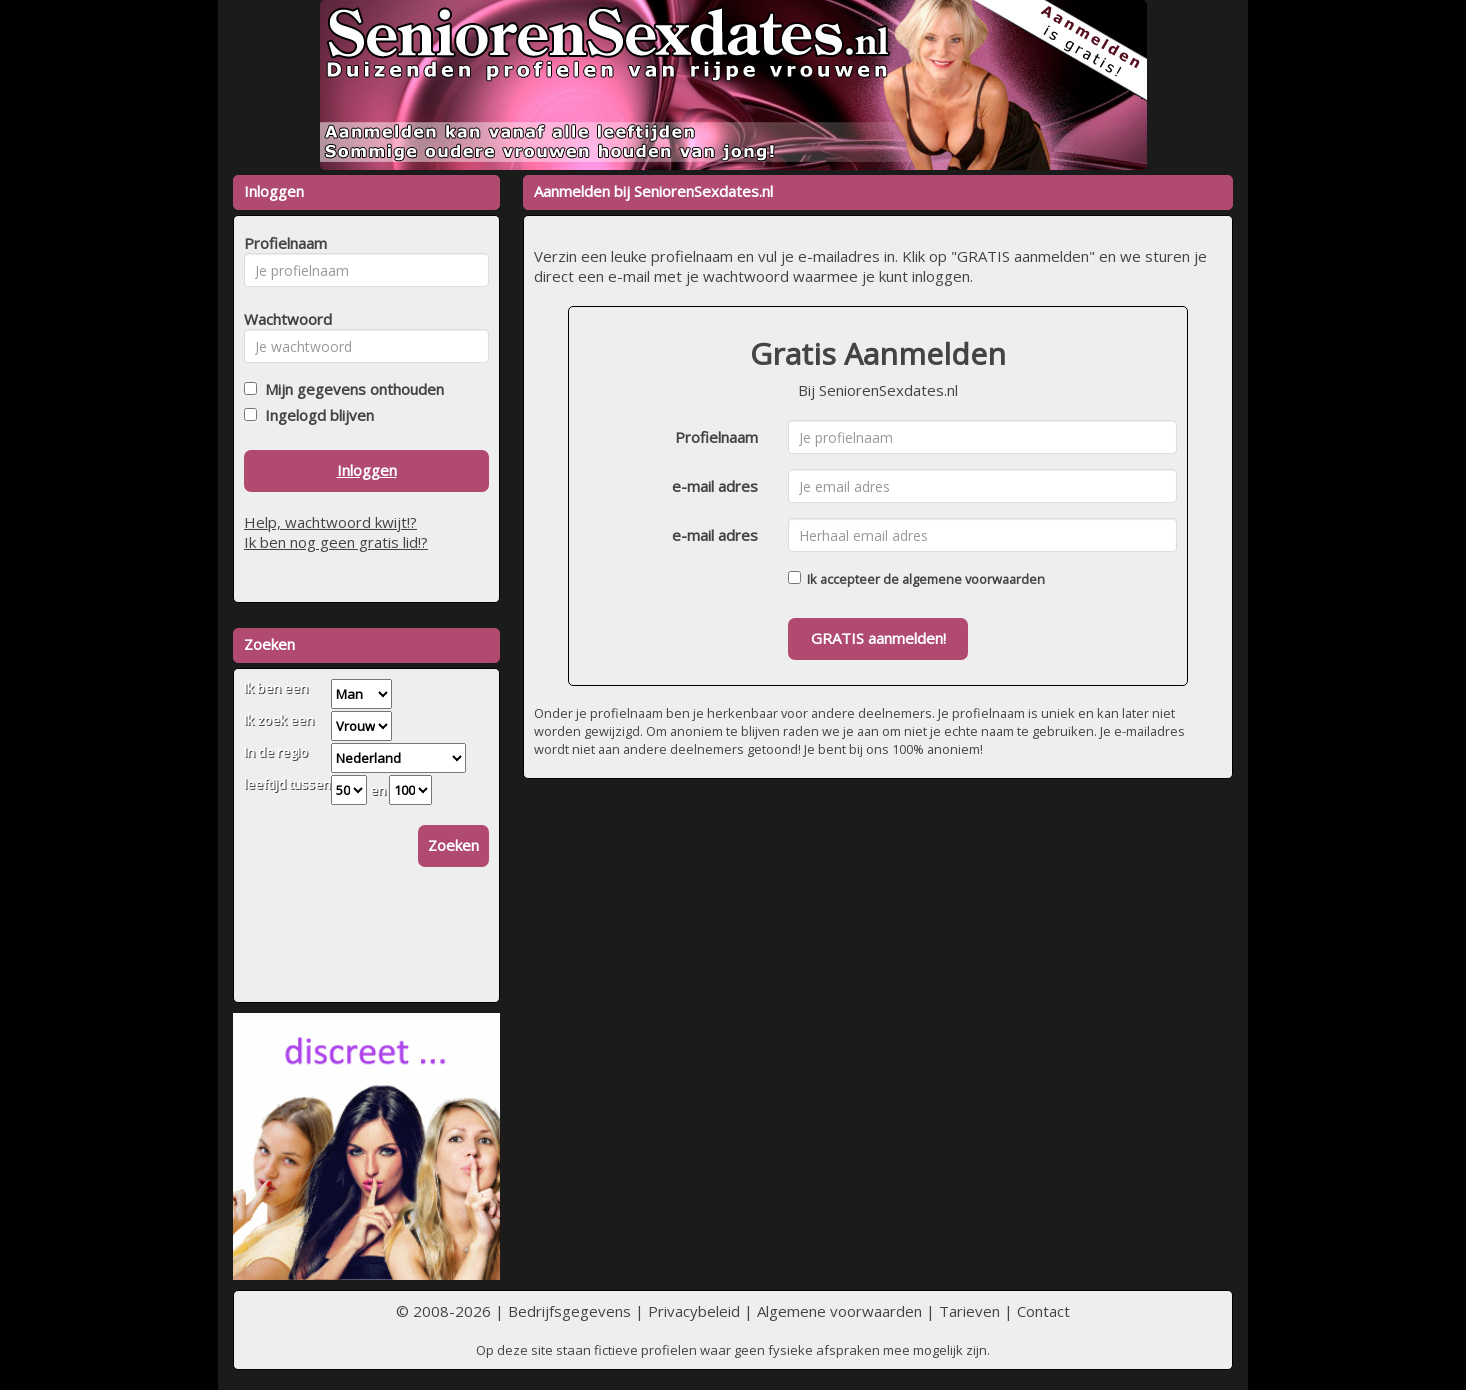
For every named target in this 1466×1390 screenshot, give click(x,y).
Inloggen (367, 470)
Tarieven (969, 1311)
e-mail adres (715, 486)
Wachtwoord (282, 319)
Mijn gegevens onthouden (350, 389)
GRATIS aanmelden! (878, 638)
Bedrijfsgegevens (569, 1311)
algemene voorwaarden (973, 579)
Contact (1043, 1311)
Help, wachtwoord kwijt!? (330, 522)
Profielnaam (716, 437)
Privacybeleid (694, 1311)
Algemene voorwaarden (839, 1311)
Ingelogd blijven (315, 415)
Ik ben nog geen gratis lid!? (336, 542)
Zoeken (453, 845)
